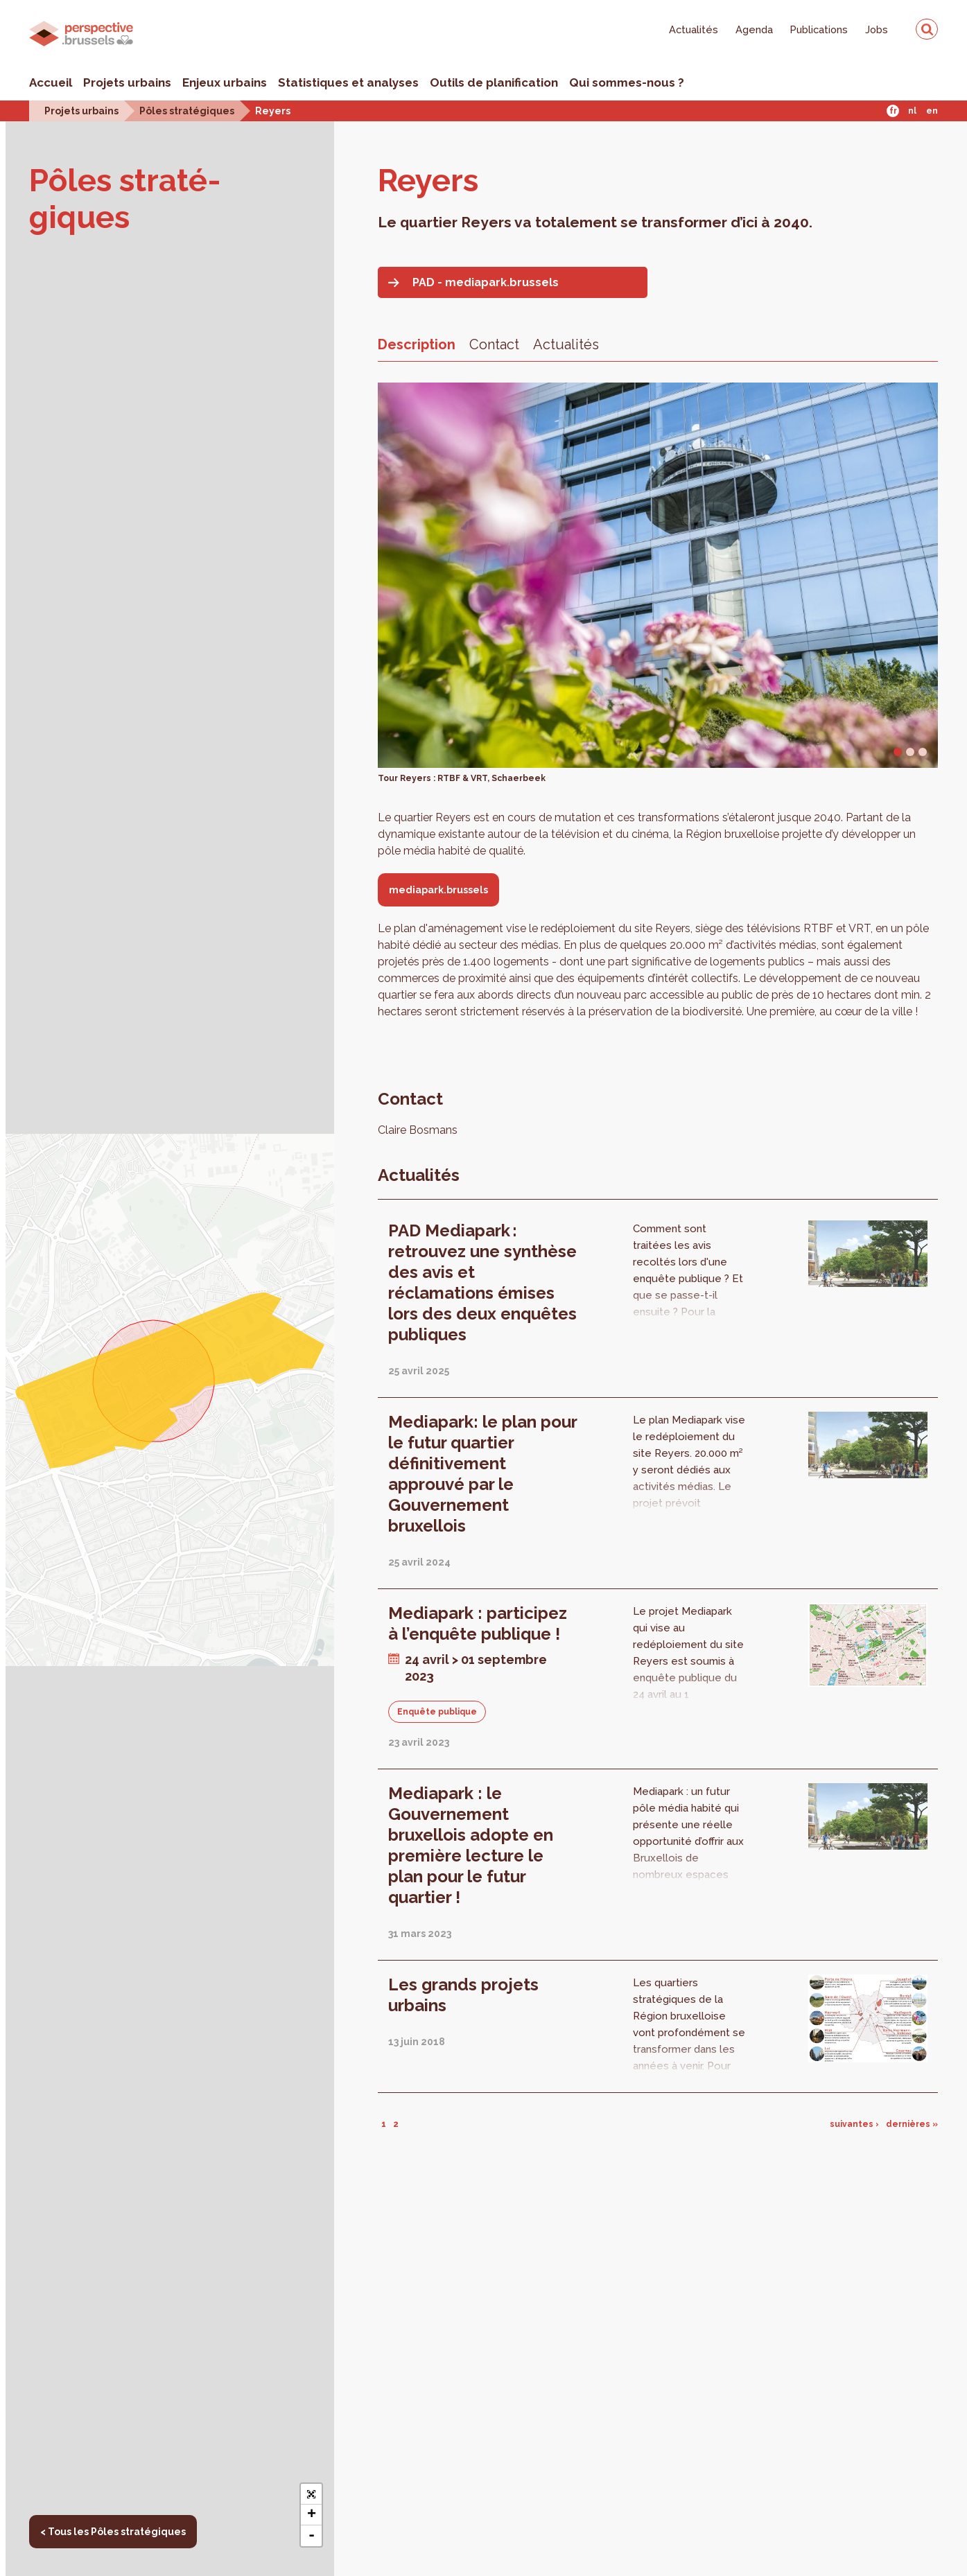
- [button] (311, 2535)
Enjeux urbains (224, 82)
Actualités (693, 29)
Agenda (754, 29)
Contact (494, 344)
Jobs (876, 29)
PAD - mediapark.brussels (485, 282)
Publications (819, 29)
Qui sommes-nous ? (626, 82)
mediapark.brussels (438, 889)
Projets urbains (127, 82)
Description (416, 344)
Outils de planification (494, 82)
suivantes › (854, 2124)
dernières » (912, 2124)
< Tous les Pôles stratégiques (113, 2531)
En (932, 111)
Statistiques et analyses (348, 82)
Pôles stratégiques (186, 110)
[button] (311, 2494)
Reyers (272, 110)
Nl (912, 111)
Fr (893, 111)
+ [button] (311, 2515)
